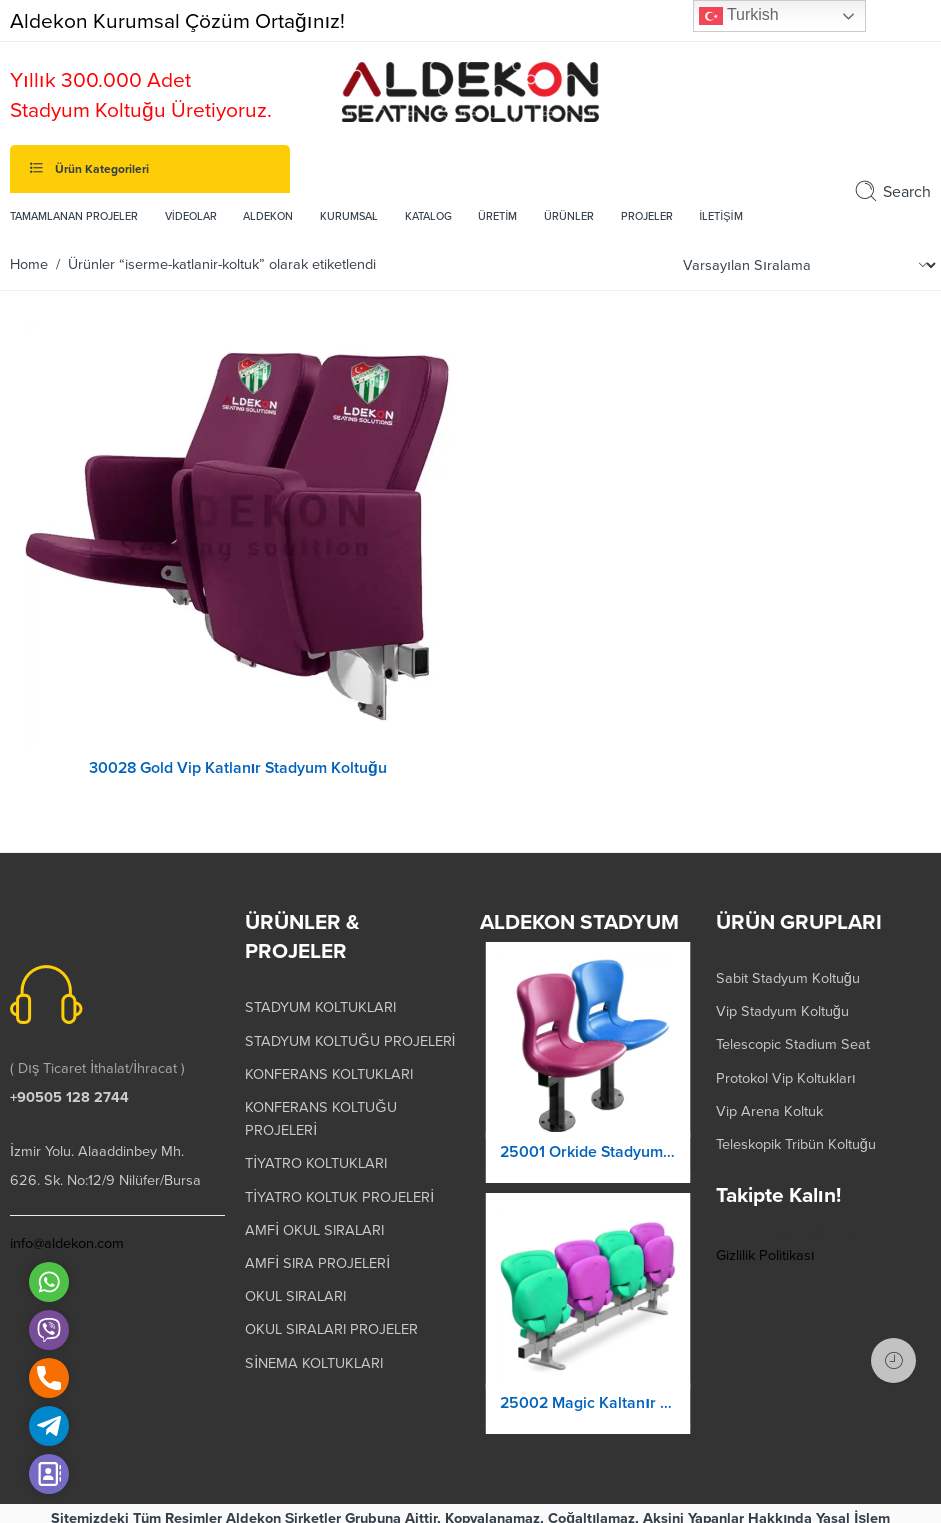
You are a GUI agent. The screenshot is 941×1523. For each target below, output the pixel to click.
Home (29, 264)
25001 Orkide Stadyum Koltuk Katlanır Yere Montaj (587, 1161)
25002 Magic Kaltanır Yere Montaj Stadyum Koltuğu (587, 1412)
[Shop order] (806, 265)
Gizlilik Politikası (765, 1246)
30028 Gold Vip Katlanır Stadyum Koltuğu (238, 768)
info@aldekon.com (67, 1234)
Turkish (739, 16)
